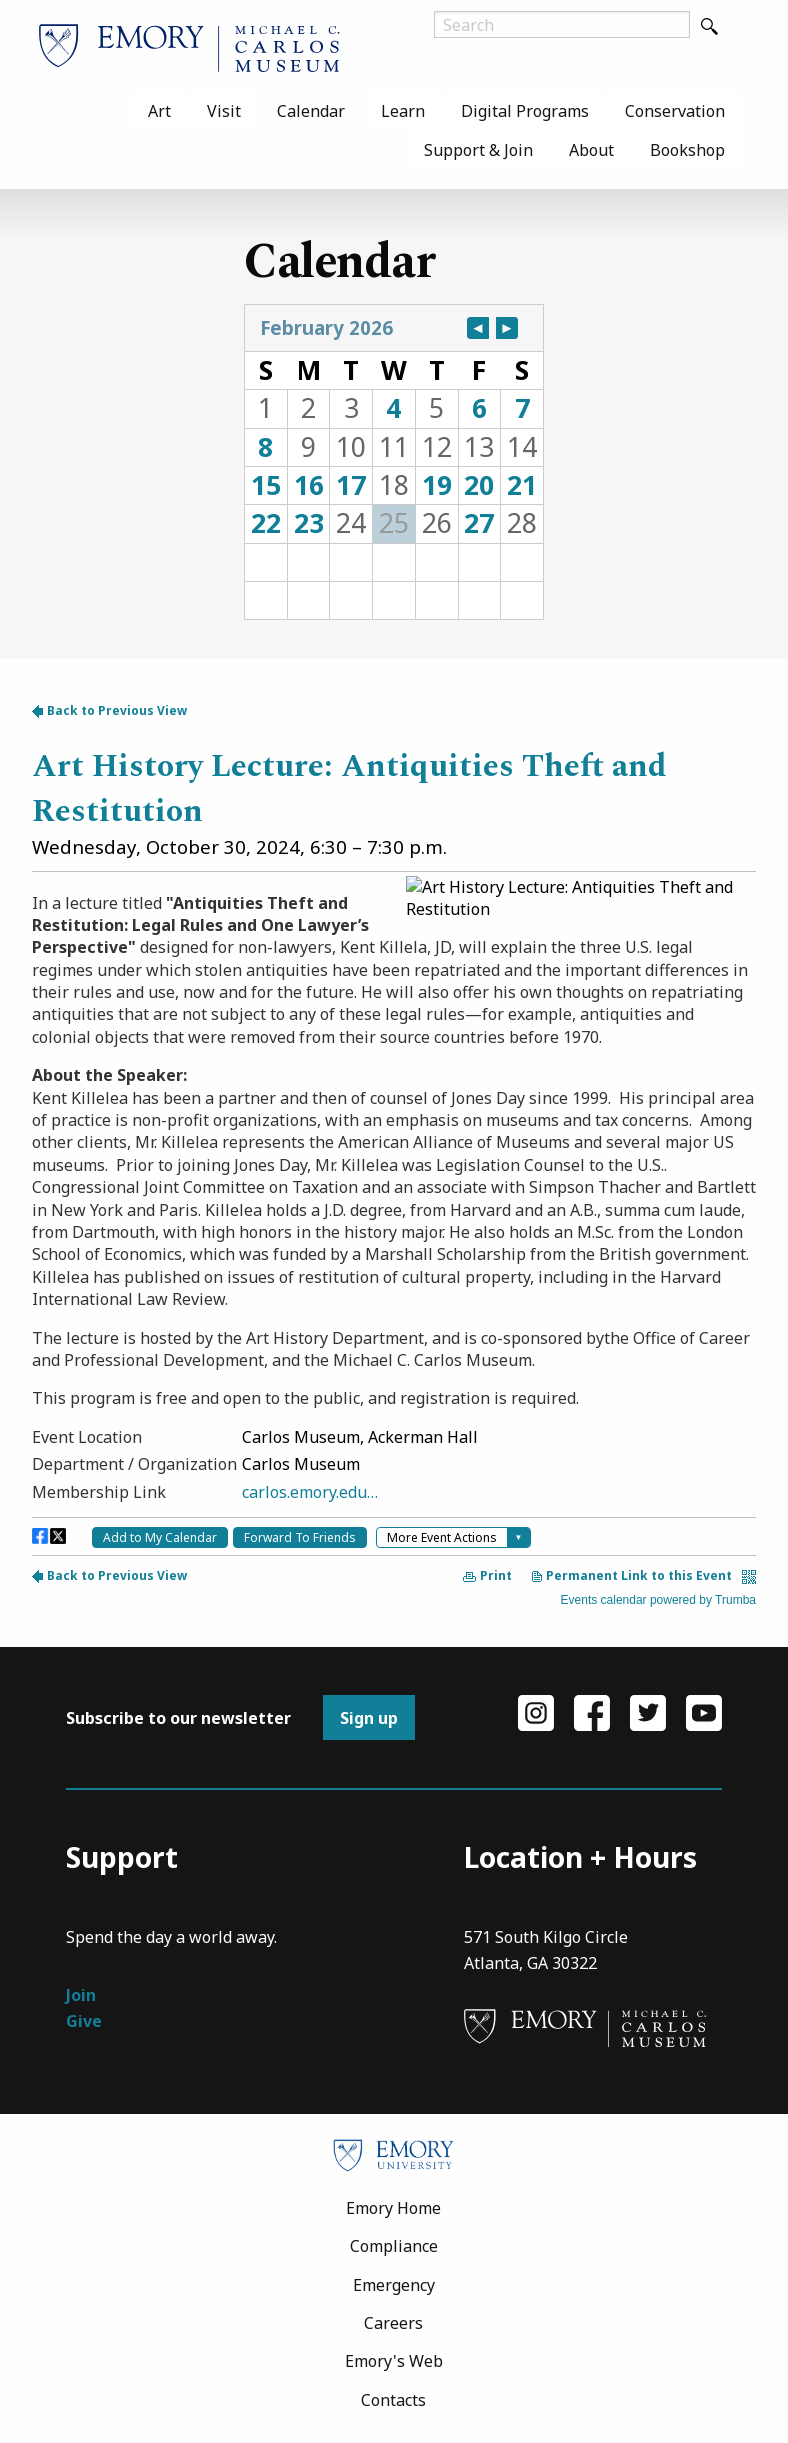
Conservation (675, 111)
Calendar (311, 111)
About (591, 150)
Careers (393, 2323)
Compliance (394, 2246)
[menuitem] (159, 111)
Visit (224, 111)
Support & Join (478, 150)
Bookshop (687, 150)
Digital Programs (525, 111)
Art (159, 111)
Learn (403, 111)
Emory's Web (394, 2361)
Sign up (369, 1718)
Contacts (393, 2400)
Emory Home (393, 2208)
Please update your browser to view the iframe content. (394, 462)
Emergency (394, 2285)
